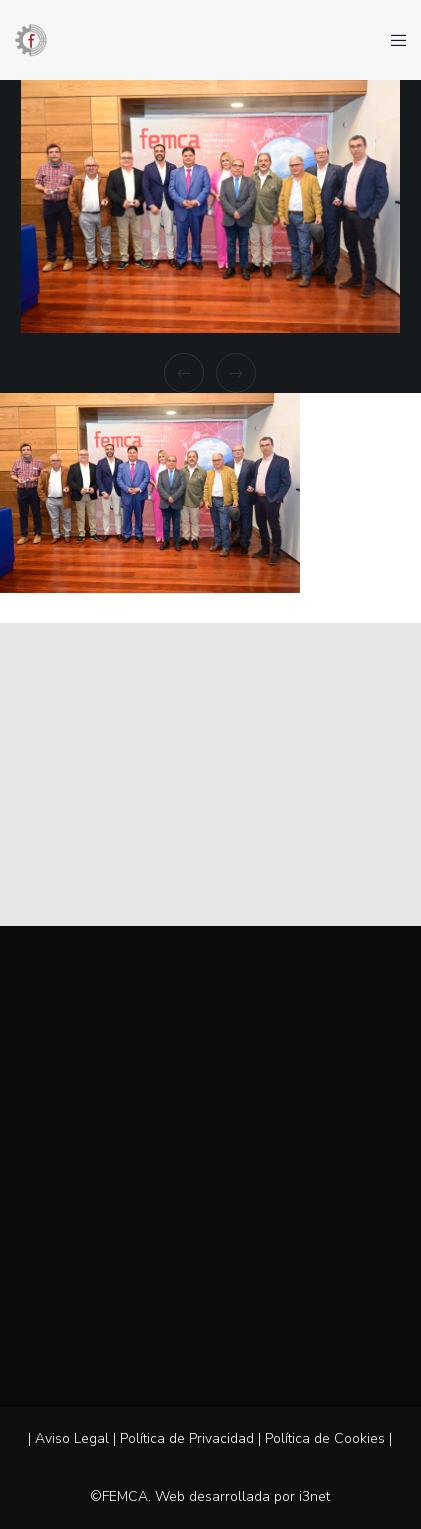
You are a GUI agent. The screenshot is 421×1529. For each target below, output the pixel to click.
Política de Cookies (325, 1438)
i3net (314, 1496)
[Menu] (392, 40)
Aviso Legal (72, 1438)
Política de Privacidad (187, 1438)
